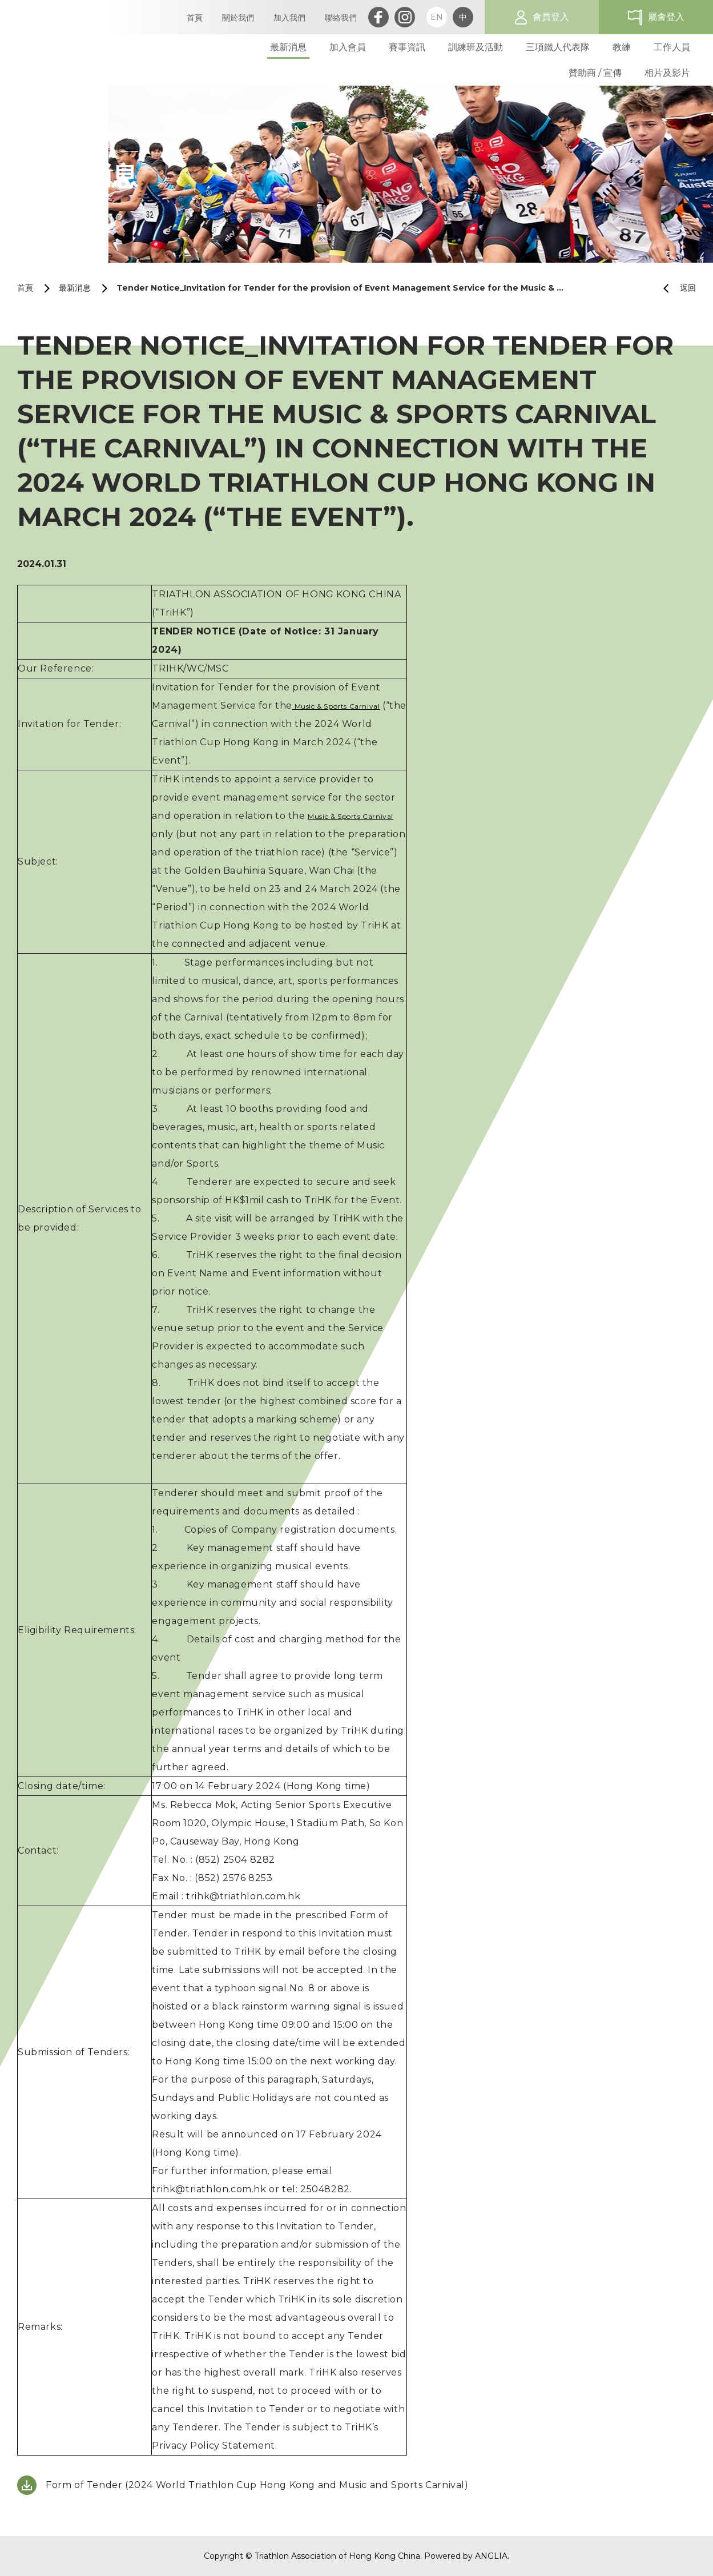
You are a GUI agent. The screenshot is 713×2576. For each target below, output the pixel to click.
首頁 (25, 288)
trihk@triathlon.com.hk (243, 1896)
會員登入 (551, 16)
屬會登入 (666, 16)
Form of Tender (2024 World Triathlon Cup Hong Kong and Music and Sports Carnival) (257, 2484)
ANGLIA (491, 2556)
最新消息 (75, 288)
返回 (675, 288)
